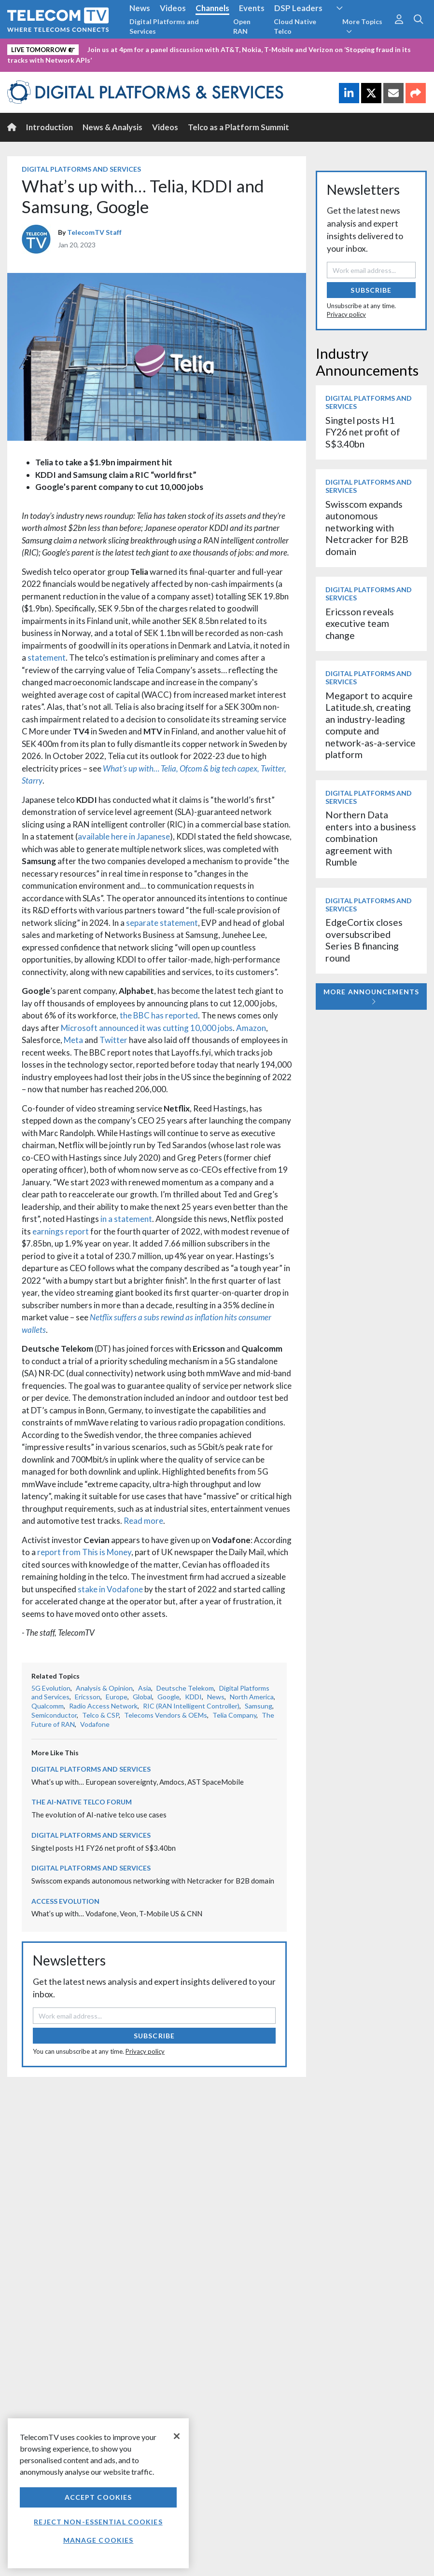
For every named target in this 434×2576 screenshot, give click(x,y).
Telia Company (234, 1715)
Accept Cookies (98, 2497)
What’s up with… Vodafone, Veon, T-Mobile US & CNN (116, 1913)
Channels (212, 8)
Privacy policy (145, 2051)
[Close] (176, 2436)
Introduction (49, 127)
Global (142, 1697)
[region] (98, 2493)
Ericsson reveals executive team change (359, 623)
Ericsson (87, 1697)
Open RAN (242, 26)
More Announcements (371, 996)
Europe (116, 1697)
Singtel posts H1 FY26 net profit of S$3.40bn (103, 1848)
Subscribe (154, 2036)
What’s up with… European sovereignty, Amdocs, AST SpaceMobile (137, 1781)
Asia (144, 1688)
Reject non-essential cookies (98, 2522)
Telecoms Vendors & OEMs (165, 1715)
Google (168, 1697)
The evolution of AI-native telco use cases (99, 1814)
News (139, 8)
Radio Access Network (103, 1706)
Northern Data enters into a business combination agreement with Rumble (370, 838)
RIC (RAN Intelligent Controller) (191, 1706)
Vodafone (95, 1724)
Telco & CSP (100, 1715)
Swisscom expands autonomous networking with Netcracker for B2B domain (152, 1880)
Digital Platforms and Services (164, 26)
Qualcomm (47, 1706)
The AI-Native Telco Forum (81, 1802)
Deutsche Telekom (185, 1688)
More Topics (362, 26)
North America (252, 1697)
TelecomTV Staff (94, 232)
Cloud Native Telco (295, 26)
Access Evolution (65, 1901)
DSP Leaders (298, 8)
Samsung (258, 1706)
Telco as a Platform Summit (238, 127)
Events (252, 8)
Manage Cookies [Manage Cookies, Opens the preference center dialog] (98, 2540)
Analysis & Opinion (104, 1688)
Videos (173, 8)
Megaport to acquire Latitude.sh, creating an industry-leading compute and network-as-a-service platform (370, 725)
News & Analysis (112, 127)
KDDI (193, 1697)
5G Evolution (50, 1688)
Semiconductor (54, 1715)
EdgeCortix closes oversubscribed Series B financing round (364, 940)
